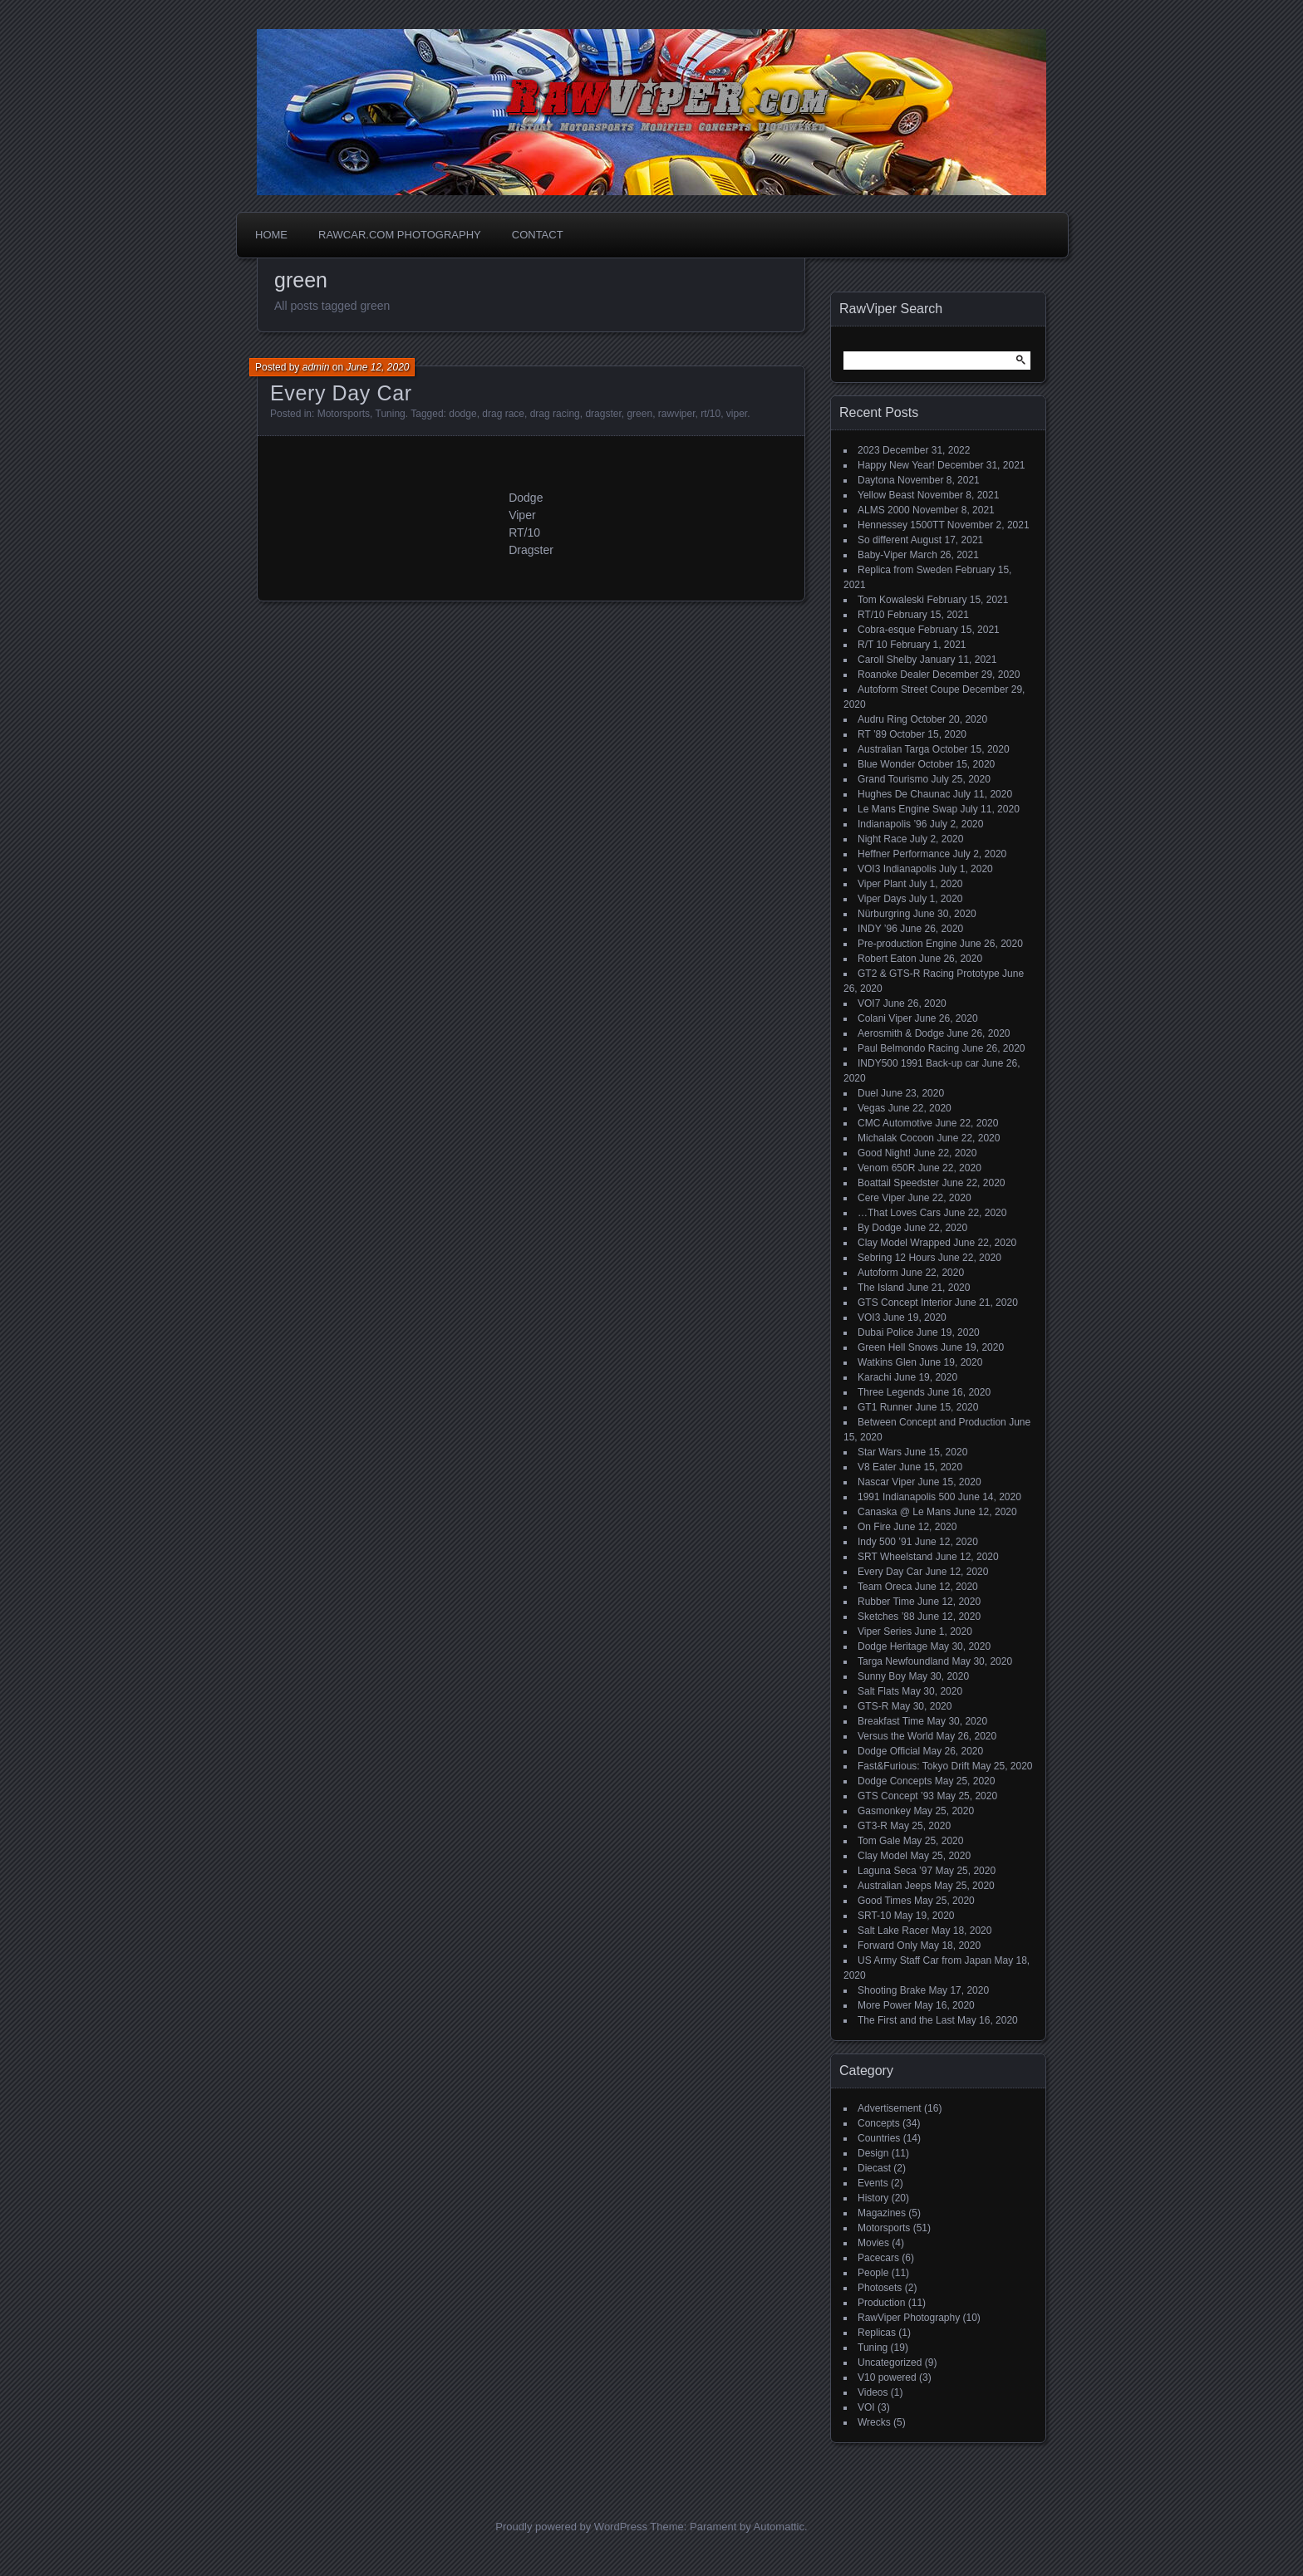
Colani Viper (885, 1018)
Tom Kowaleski (891, 600)
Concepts (879, 2123)
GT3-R (873, 1826)
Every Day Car (341, 393)
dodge (462, 414)
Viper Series (885, 1631)
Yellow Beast (886, 495)
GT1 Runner (885, 1407)
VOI (866, 2407)
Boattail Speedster (898, 1183)
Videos (873, 2392)
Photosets (880, 2288)
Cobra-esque (886, 629)
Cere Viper (881, 1198)
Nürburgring (884, 914)
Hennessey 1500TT (901, 525)
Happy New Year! (896, 465)
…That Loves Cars (899, 1213)
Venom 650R (886, 1168)
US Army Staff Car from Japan (924, 1960)
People (873, 2273)
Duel (868, 1093)
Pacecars (878, 2258)
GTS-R (873, 1706)
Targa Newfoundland (903, 1661)
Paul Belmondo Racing (908, 1048)
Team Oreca (885, 1586)
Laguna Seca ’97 (895, 1871)
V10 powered (887, 2377)
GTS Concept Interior (904, 1302)
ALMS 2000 (884, 510)
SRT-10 (874, 1915)
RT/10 (871, 615)
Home (271, 234)
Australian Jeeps (895, 1886)
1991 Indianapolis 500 (906, 1497)
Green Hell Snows (898, 1347)
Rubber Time (886, 1601)
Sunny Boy (882, 1676)
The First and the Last (906, 2020)
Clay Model (882, 1856)
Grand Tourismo (893, 779)
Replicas (877, 2332)
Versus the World (895, 1736)
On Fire (874, 1527)
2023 (869, 450)
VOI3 (869, 1317)
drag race (503, 414)
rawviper (677, 414)
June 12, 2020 (377, 367)
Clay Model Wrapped (904, 1243)
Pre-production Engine (907, 943)
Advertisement (890, 2108)
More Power (885, 2005)
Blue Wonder (886, 764)
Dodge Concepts (895, 1781)
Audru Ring (882, 719)
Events (873, 2183)
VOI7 (869, 1003)
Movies (873, 2243)
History (873, 2198)
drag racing (555, 414)
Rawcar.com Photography (399, 234)
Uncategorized (890, 2362)
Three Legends (891, 1392)
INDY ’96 (877, 929)
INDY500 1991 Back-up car (918, 1063)
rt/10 (710, 414)
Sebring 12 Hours (896, 1257)
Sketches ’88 (886, 1616)
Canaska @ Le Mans (904, 1512)
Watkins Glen (887, 1362)
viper (736, 414)
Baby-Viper (882, 555)
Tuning (391, 414)
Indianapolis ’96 (892, 824)
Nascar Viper (886, 1482)
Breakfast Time (891, 1721)
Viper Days (882, 899)
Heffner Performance (904, 854)
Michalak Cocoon (896, 1138)
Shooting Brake (892, 1990)
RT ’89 (872, 734)
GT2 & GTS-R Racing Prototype (929, 973)
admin (316, 367)
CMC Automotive (895, 1123)
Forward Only (887, 1945)
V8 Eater (877, 1467)
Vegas (871, 1108)
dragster (603, 414)
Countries (879, 2138)
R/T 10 (873, 644)
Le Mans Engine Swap (907, 809)
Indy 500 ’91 (885, 1542)
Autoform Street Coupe (909, 689)
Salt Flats (878, 1691)
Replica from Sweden (905, 570)
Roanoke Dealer (894, 674)
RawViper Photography (909, 2317)
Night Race (882, 839)
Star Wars (880, 1452)
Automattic (779, 2526)
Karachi (875, 1377)
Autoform (878, 1272)
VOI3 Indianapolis (897, 869)
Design (873, 2153)
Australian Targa (894, 749)
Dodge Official (889, 1751)
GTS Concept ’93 (896, 1796)
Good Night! (884, 1153)
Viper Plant (882, 884)
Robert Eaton (887, 958)
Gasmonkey (884, 1811)
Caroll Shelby (887, 659)
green (639, 414)
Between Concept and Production (932, 1422)
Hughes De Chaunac (904, 794)
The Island (881, 1287)
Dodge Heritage (892, 1646)
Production (881, 2303)
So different (883, 540)
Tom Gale (879, 1841)
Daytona (876, 480)
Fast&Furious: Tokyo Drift (913, 1766)
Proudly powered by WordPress (571, 2526)
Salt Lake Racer (893, 1930)
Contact (537, 234)
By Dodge (880, 1228)
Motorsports (343, 414)
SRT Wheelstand (895, 1557)
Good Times (885, 1900)
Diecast (874, 2168)
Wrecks (874, 2422)
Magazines (882, 2213)
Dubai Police (885, 1332)
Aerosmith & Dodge (901, 1033)
